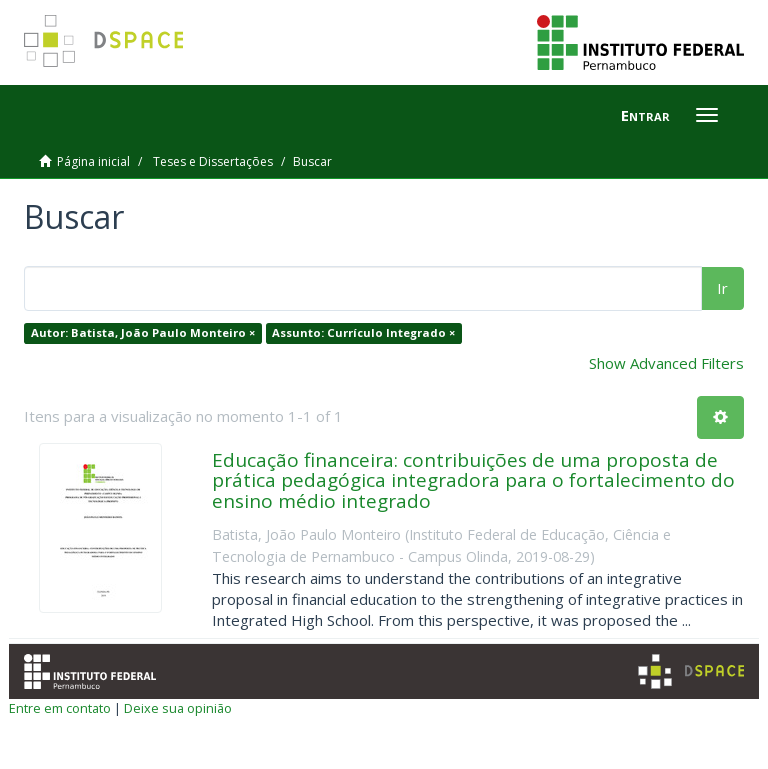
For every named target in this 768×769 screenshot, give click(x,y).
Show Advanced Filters (666, 363)
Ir (722, 288)
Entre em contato (60, 708)
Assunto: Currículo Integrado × (363, 332)
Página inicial (93, 161)
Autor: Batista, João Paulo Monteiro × (143, 332)
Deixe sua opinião (178, 708)
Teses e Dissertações (213, 161)
